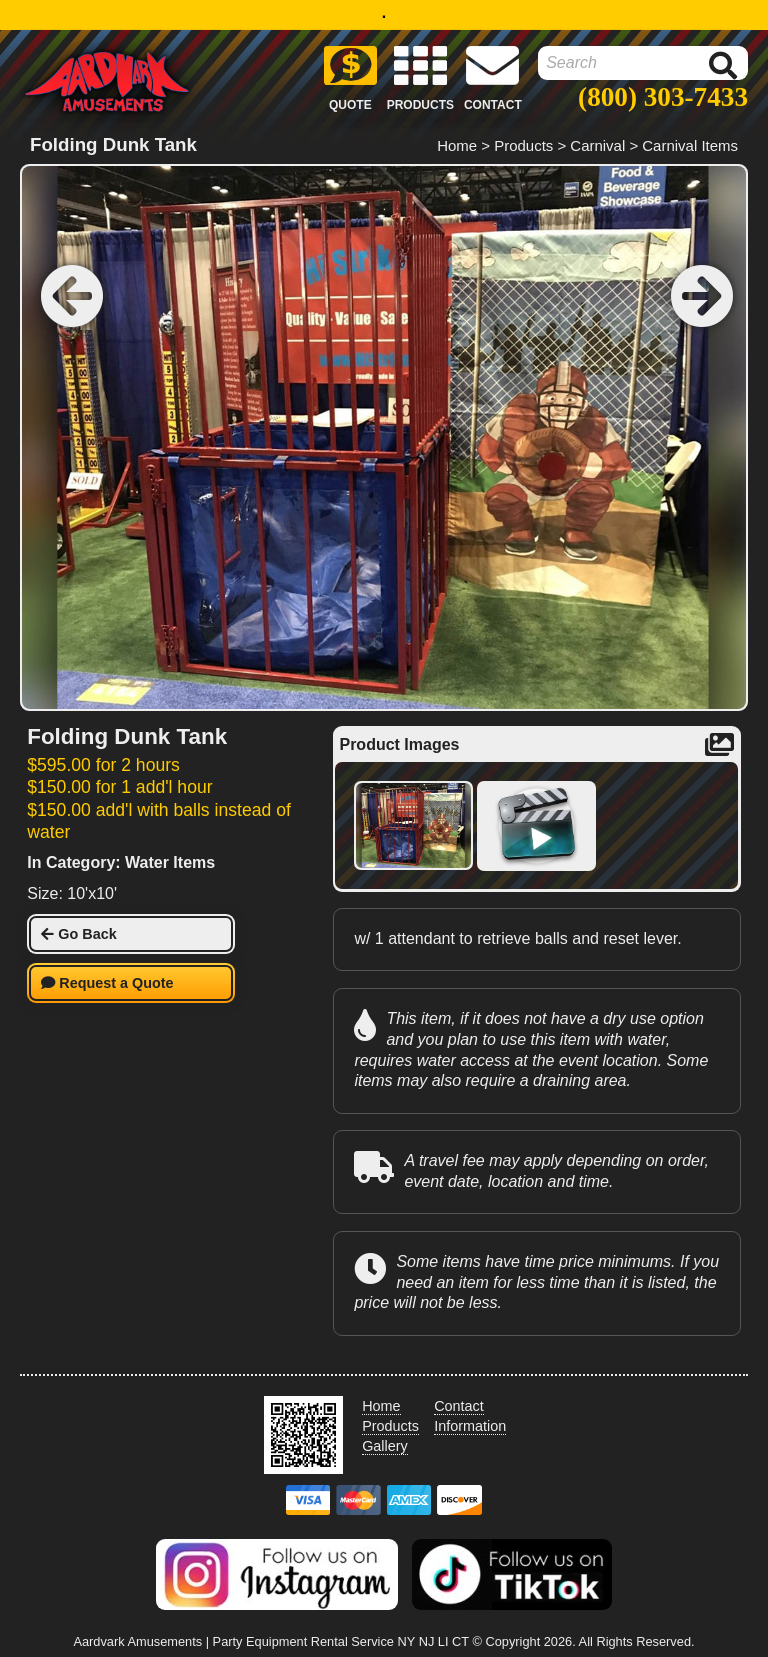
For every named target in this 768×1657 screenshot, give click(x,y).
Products (523, 145)
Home (457, 145)
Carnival (597, 145)
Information (470, 1426)
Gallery (385, 1446)
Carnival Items (690, 145)
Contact (459, 1406)
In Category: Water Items (121, 862)
